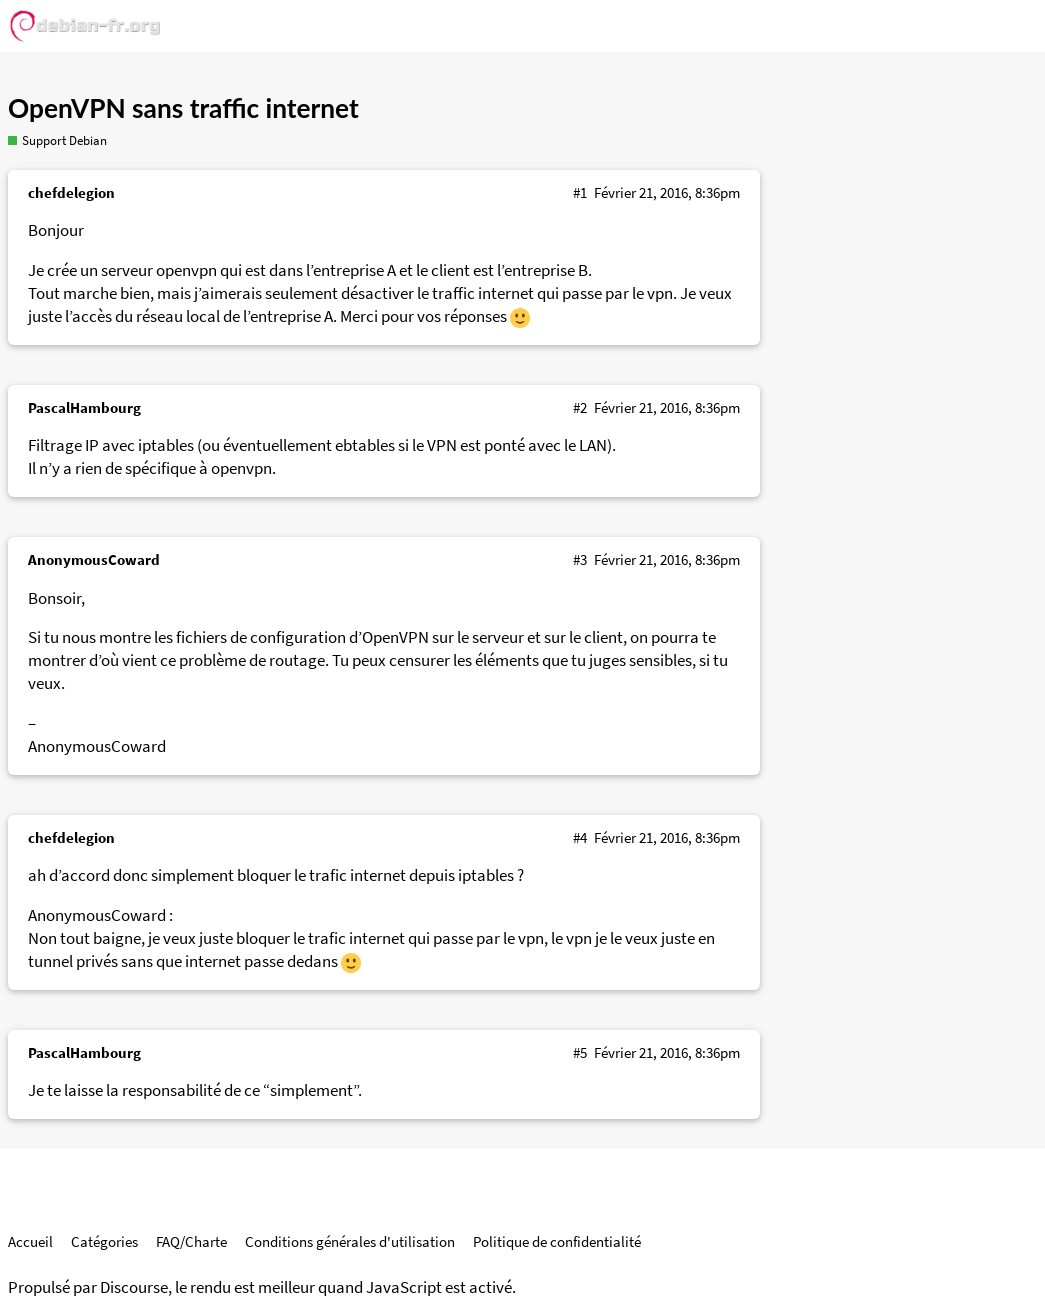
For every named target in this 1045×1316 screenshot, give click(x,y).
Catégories (104, 1241)
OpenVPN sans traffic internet (183, 108)
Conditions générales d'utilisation (350, 1241)
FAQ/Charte (191, 1241)
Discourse (134, 1287)
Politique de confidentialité (557, 1241)
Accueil (30, 1241)
